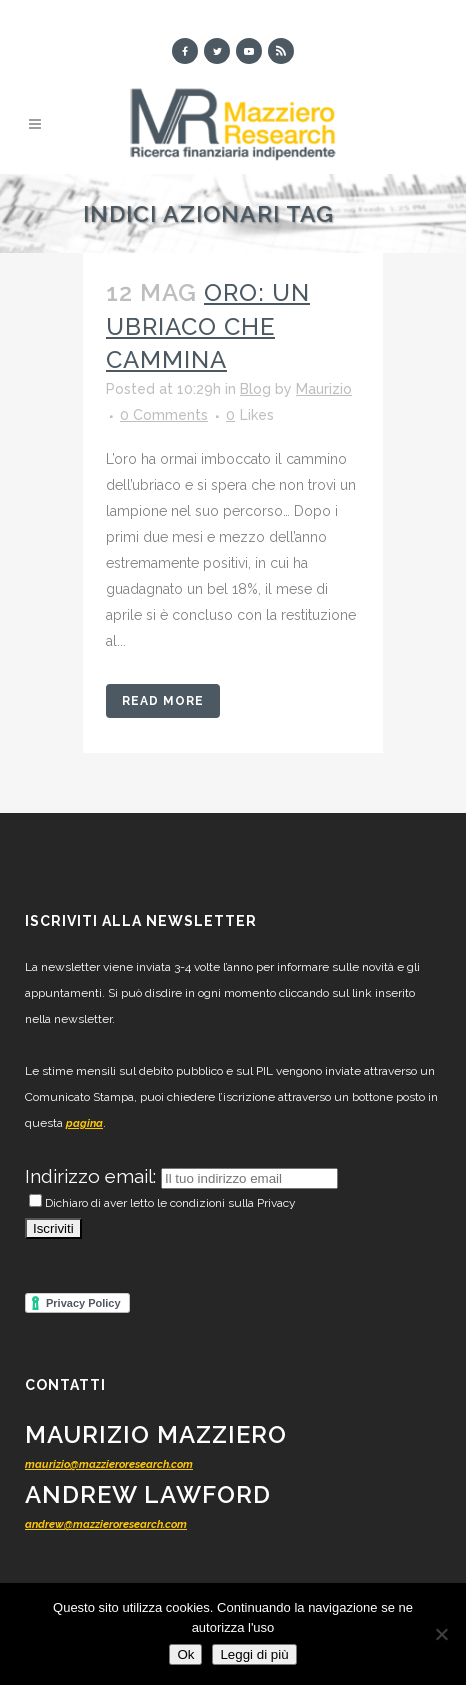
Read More (163, 701)
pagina (84, 1123)
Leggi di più (254, 1654)
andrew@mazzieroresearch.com (106, 1524)
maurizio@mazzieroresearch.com (109, 1464)
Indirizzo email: (93, 1176)
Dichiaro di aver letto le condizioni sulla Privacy (162, 1203)
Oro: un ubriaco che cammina (208, 325)
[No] (441, 1634)
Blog (255, 389)
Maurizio (324, 389)
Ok (185, 1654)
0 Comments (164, 415)
